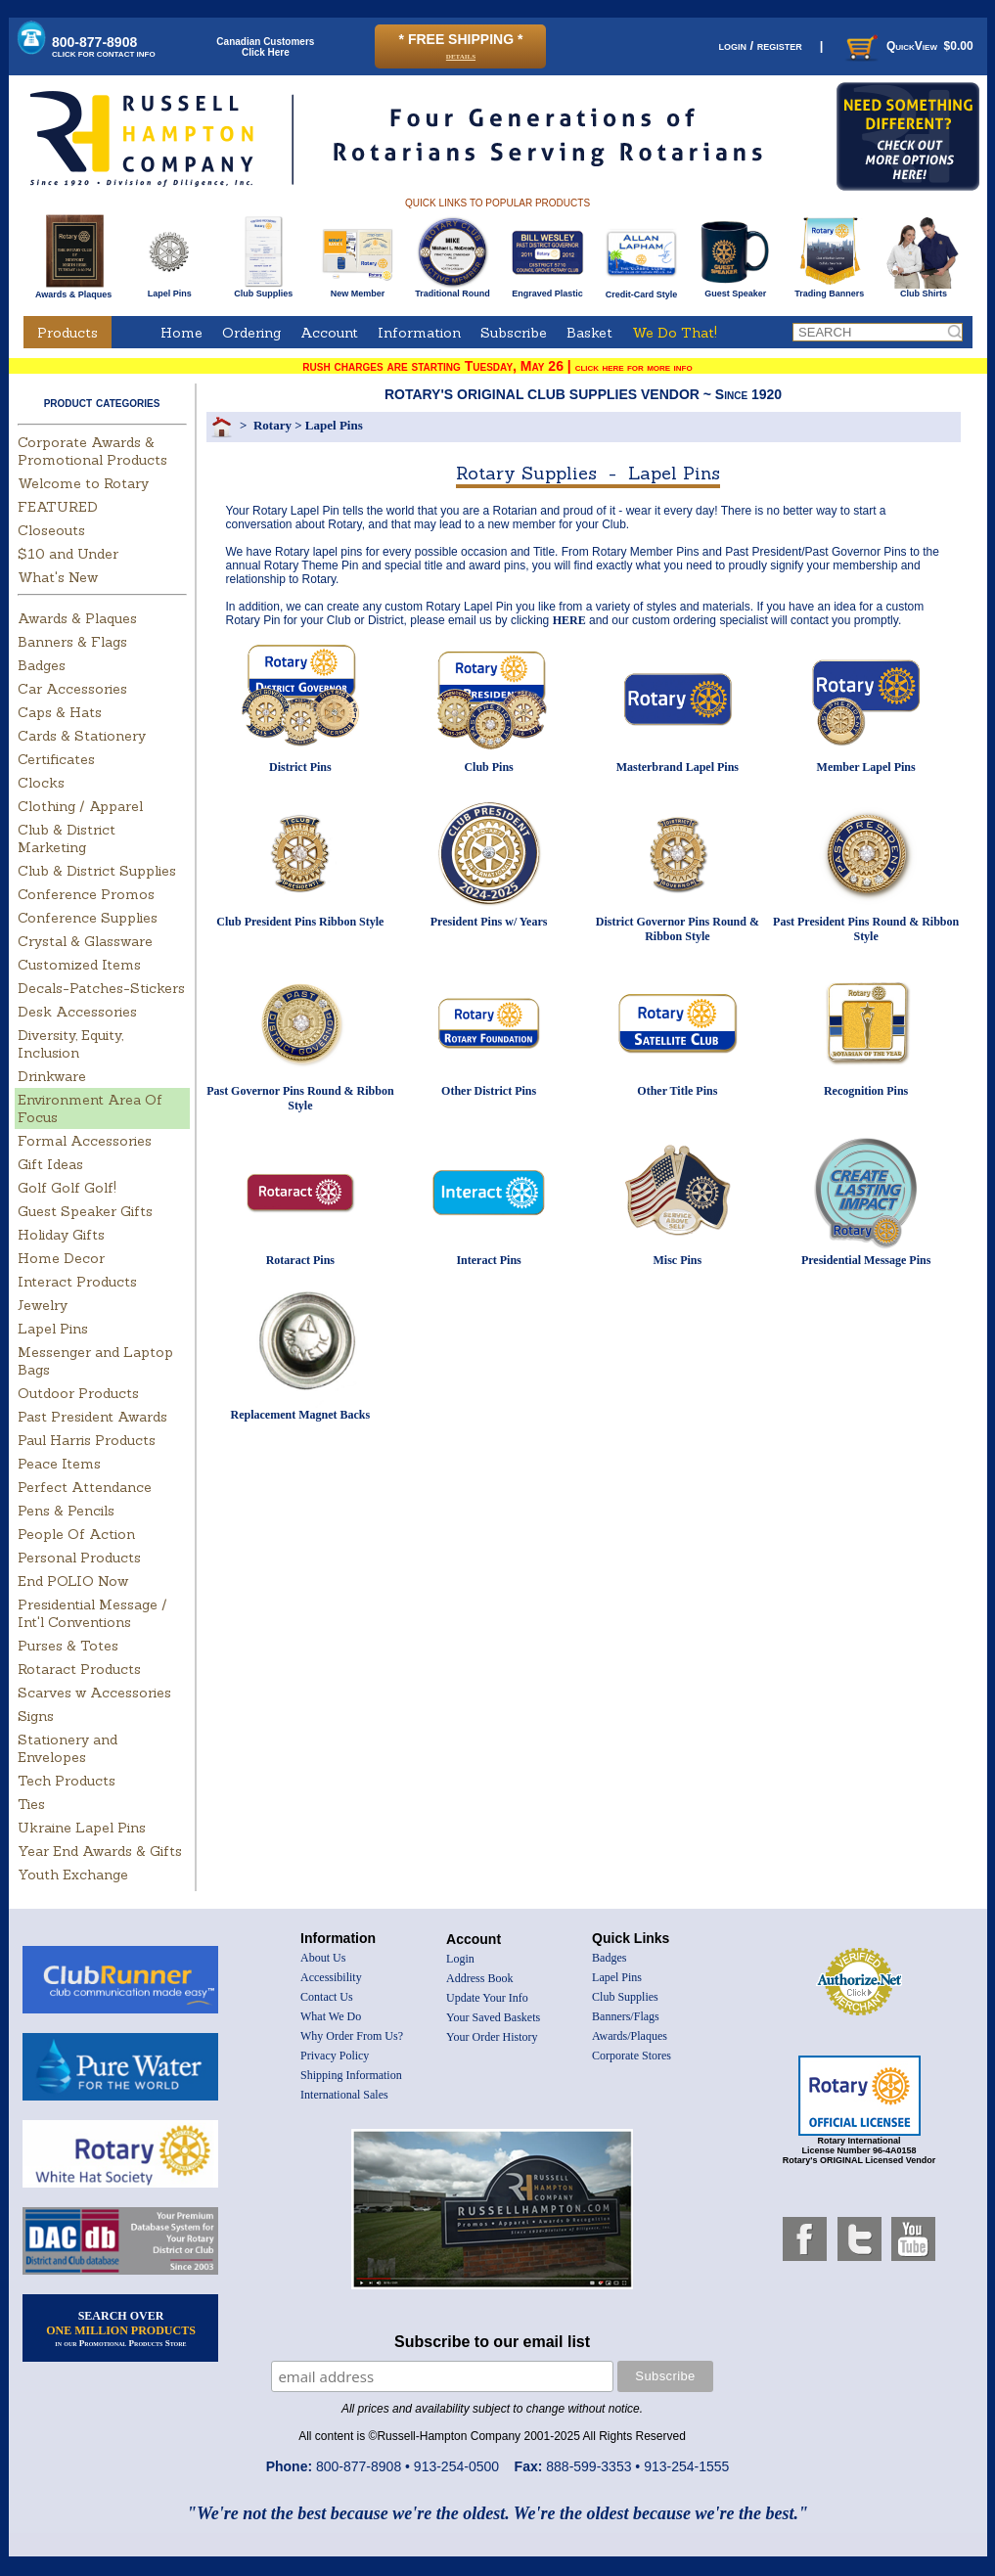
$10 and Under (68, 554)
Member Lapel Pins (866, 767)
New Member (357, 289)
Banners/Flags (625, 2016)
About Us (322, 1958)
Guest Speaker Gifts (85, 1211)
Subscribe (513, 332)
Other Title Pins (677, 1091)
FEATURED (58, 507)
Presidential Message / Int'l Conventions (92, 1613)
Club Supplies (263, 289)
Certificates (56, 759)
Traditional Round (452, 289)
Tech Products (66, 1780)
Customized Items (79, 964)
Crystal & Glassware (85, 941)
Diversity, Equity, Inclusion (70, 1044)
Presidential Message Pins (865, 1260)
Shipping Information (351, 2075)
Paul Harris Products (87, 1440)
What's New (58, 577)
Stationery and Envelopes (67, 1748)
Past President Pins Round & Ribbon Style (866, 929)
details (460, 55)
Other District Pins (488, 1091)
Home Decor (61, 1258)
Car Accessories (72, 689)
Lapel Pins (169, 289)
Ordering (251, 332)
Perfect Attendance (85, 1487)
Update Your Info (487, 1998)
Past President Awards (92, 1416)
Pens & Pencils (66, 1510)
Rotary (272, 425)
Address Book (479, 1978)
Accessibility (331, 1977)
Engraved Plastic (547, 289)
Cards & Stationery (82, 736)
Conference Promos (86, 894)
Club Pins (488, 767)
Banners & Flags (72, 642)
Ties (31, 1804)
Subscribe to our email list (492, 2341)
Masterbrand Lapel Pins (677, 767)
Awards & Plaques (73, 289)
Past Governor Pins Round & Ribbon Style (299, 1098)
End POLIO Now (73, 1581)
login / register (759, 45)
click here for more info (634, 367)
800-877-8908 (104, 46)
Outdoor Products (78, 1393)
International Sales (344, 2094)
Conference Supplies (88, 917)
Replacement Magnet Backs (301, 1415)
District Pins (300, 767)
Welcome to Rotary (83, 483)
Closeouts (51, 530)
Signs (36, 1716)
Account (329, 332)
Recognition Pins (866, 1091)
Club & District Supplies (97, 871)
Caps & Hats (60, 712)
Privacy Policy (334, 2055)
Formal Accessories (85, 1141)
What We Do (330, 2016)
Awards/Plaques (629, 2036)
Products (67, 332)
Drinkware (52, 1076)
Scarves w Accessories (94, 1692)
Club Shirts (923, 289)
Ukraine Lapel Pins (82, 1827)
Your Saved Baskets (493, 2017)
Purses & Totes (68, 1645)
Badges (42, 665)
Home (181, 332)
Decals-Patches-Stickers (101, 988)
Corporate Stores (631, 2055)
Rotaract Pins (300, 1260)
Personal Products (79, 1557)
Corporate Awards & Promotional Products (92, 451)
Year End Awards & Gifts (100, 1851)
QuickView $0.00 (907, 46)
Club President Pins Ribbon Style (300, 921)
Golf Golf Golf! (67, 1188)
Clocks (41, 782)
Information (419, 332)
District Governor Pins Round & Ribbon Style (677, 929)
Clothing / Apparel (80, 806)
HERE (569, 620)
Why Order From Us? (351, 2036)
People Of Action (76, 1534)
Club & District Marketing (66, 838)
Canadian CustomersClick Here (265, 47)
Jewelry (43, 1305)
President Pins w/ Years (489, 921)
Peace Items (59, 1463)
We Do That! (674, 332)
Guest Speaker (735, 289)
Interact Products (77, 1281)
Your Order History (491, 2037)
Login (460, 1959)
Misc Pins (678, 1260)
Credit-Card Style (641, 290)
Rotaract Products (79, 1669)
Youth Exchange (73, 1874)
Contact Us (326, 1997)
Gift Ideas (50, 1164)
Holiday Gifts (61, 1234)
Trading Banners (829, 289)
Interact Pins (488, 1260)
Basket (589, 332)
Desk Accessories (77, 1011)
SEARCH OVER (121, 2328)
